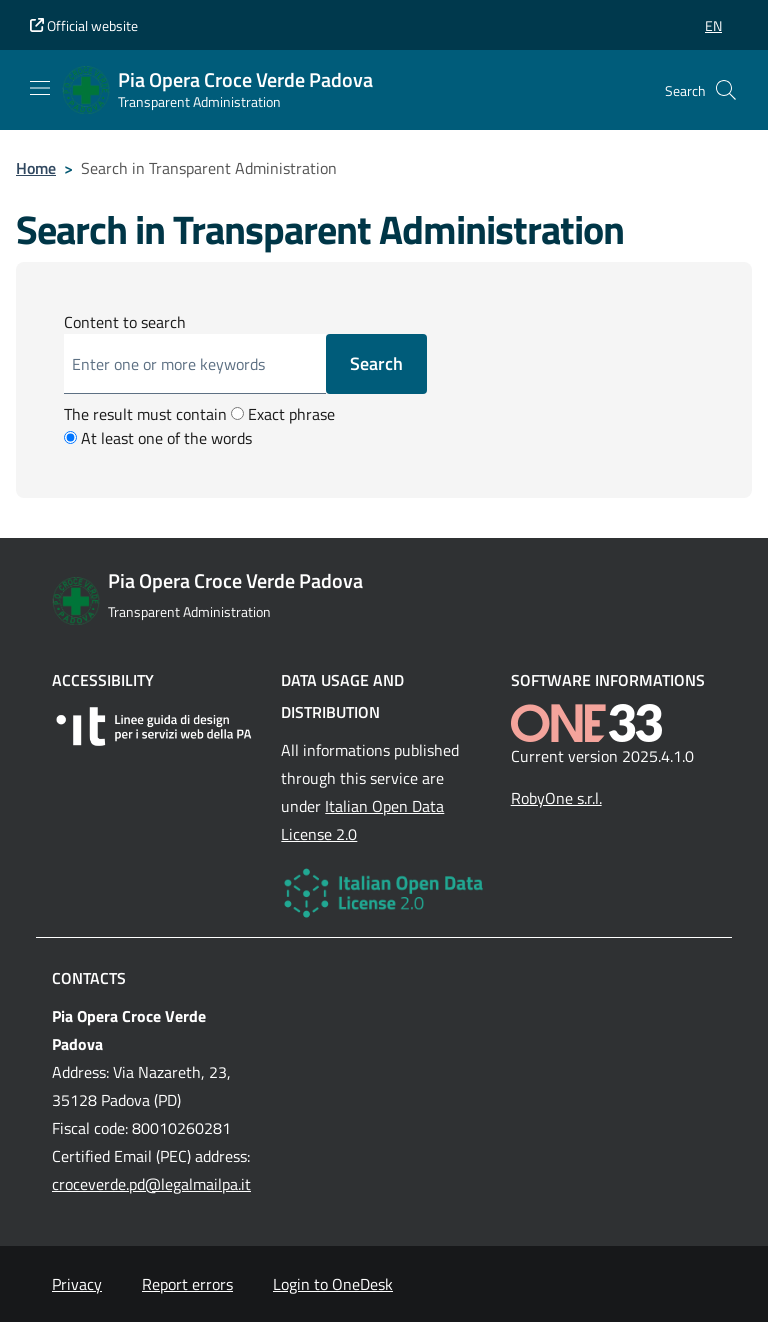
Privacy (77, 1284)
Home (36, 168)
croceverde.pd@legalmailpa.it (151, 1184)
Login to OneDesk (333, 1284)
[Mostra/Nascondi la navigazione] (40, 88)
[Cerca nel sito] (726, 90)
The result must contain (145, 414)
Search (376, 363)
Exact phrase (283, 414)
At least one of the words (158, 438)
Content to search (125, 322)
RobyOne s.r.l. (556, 798)
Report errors (187, 1284)
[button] (713, 25)
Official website (84, 25)
